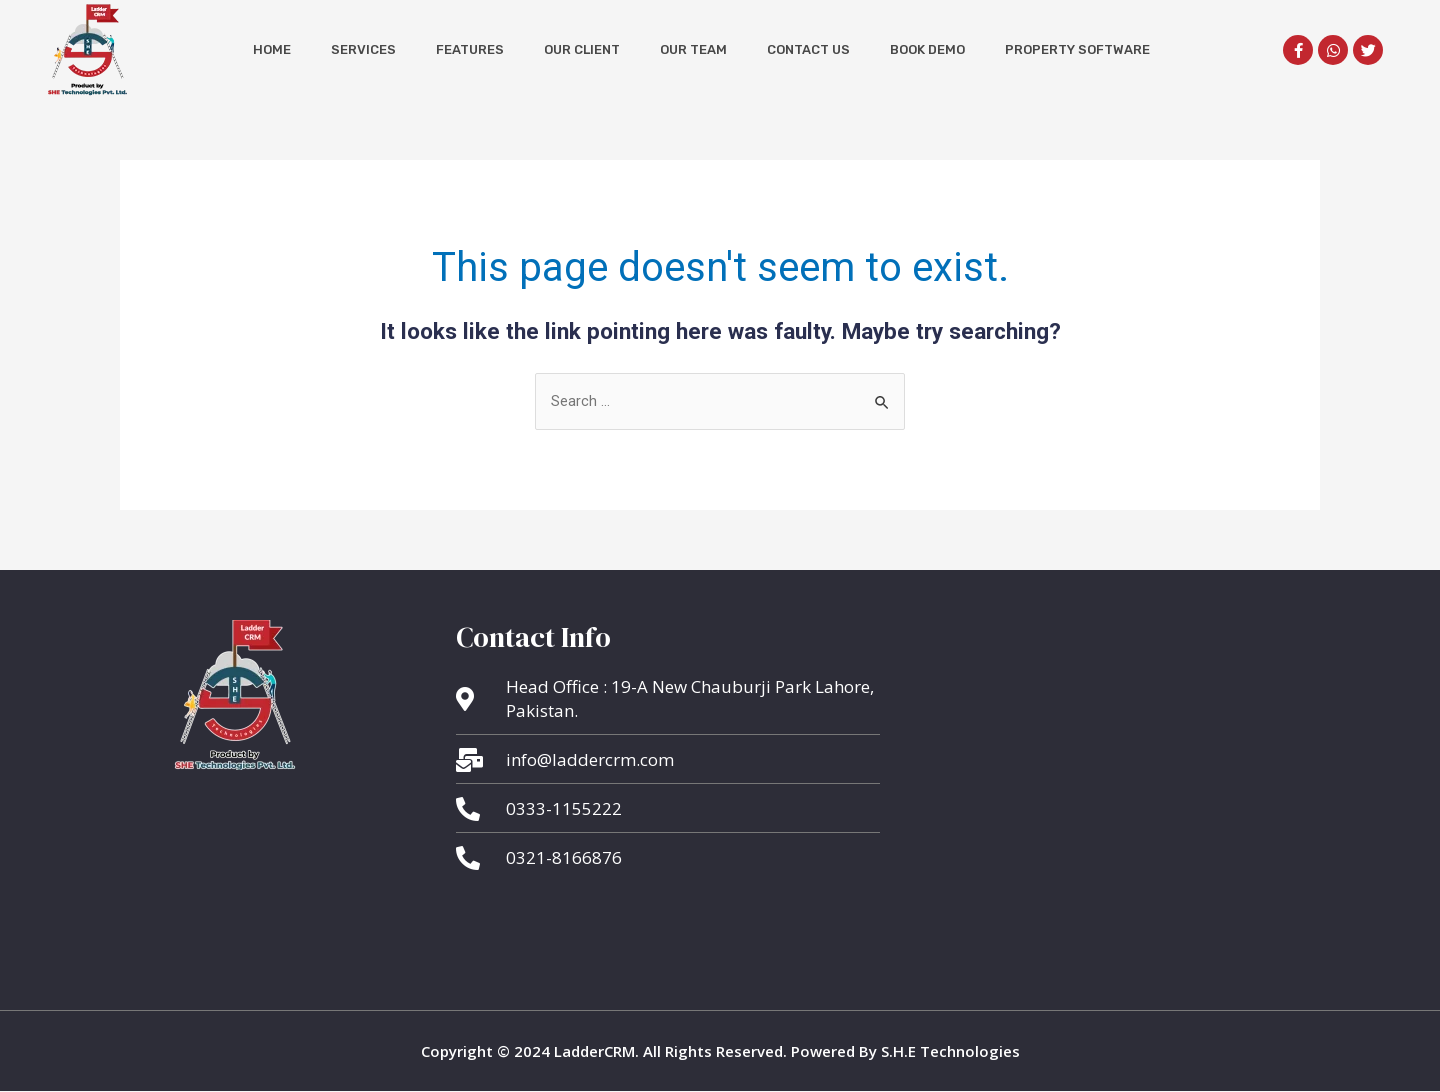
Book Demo (927, 49)
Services (363, 49)
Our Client (582, 49)
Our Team (693, 49)
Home (272, 49)
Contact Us (808, 49)
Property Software (1077, 49)
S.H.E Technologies (948, 1051)
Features (470, 49)
